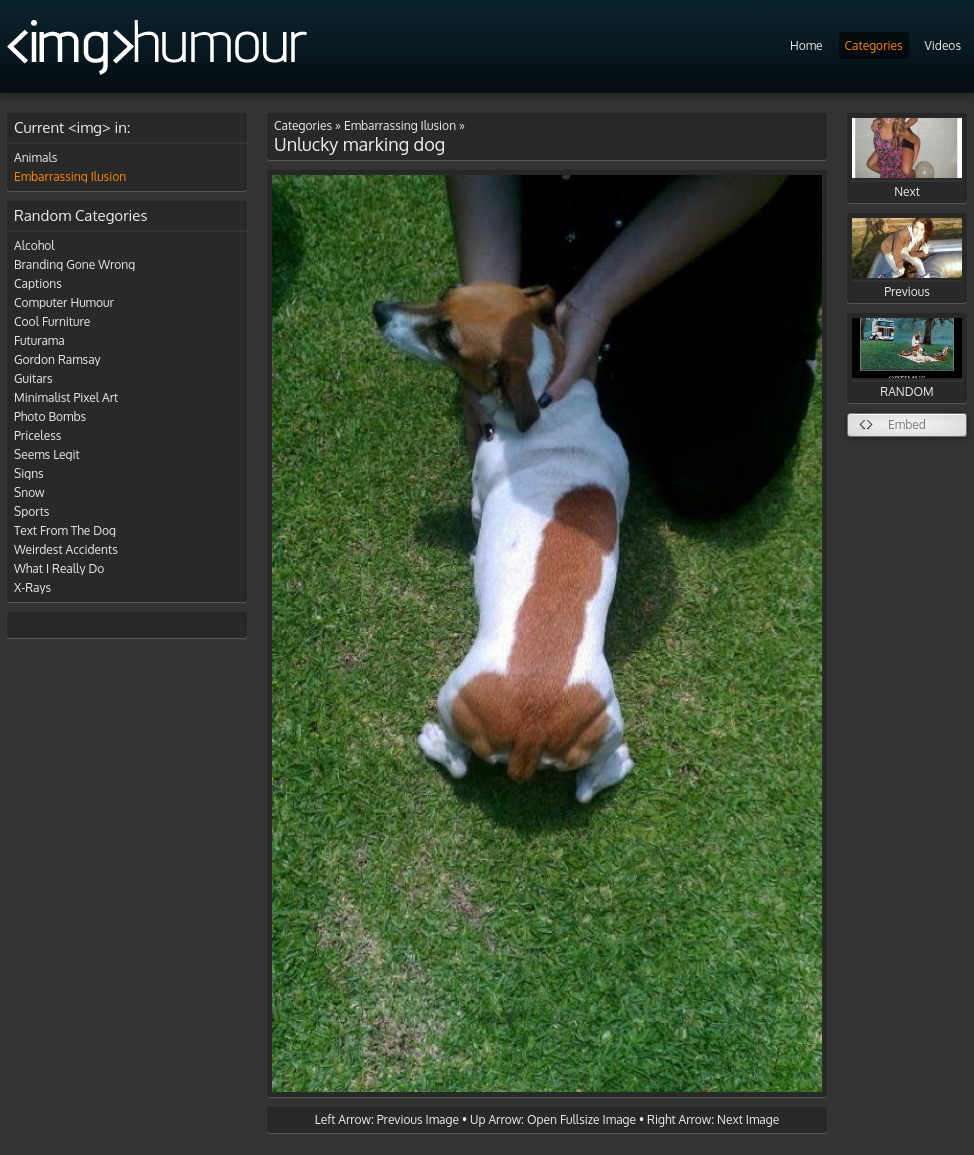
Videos (943, 45)
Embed (907, 424)
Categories (874, 45)
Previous (907, 258)
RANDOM (907, 358)
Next (907, 158)
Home (806, 45)
